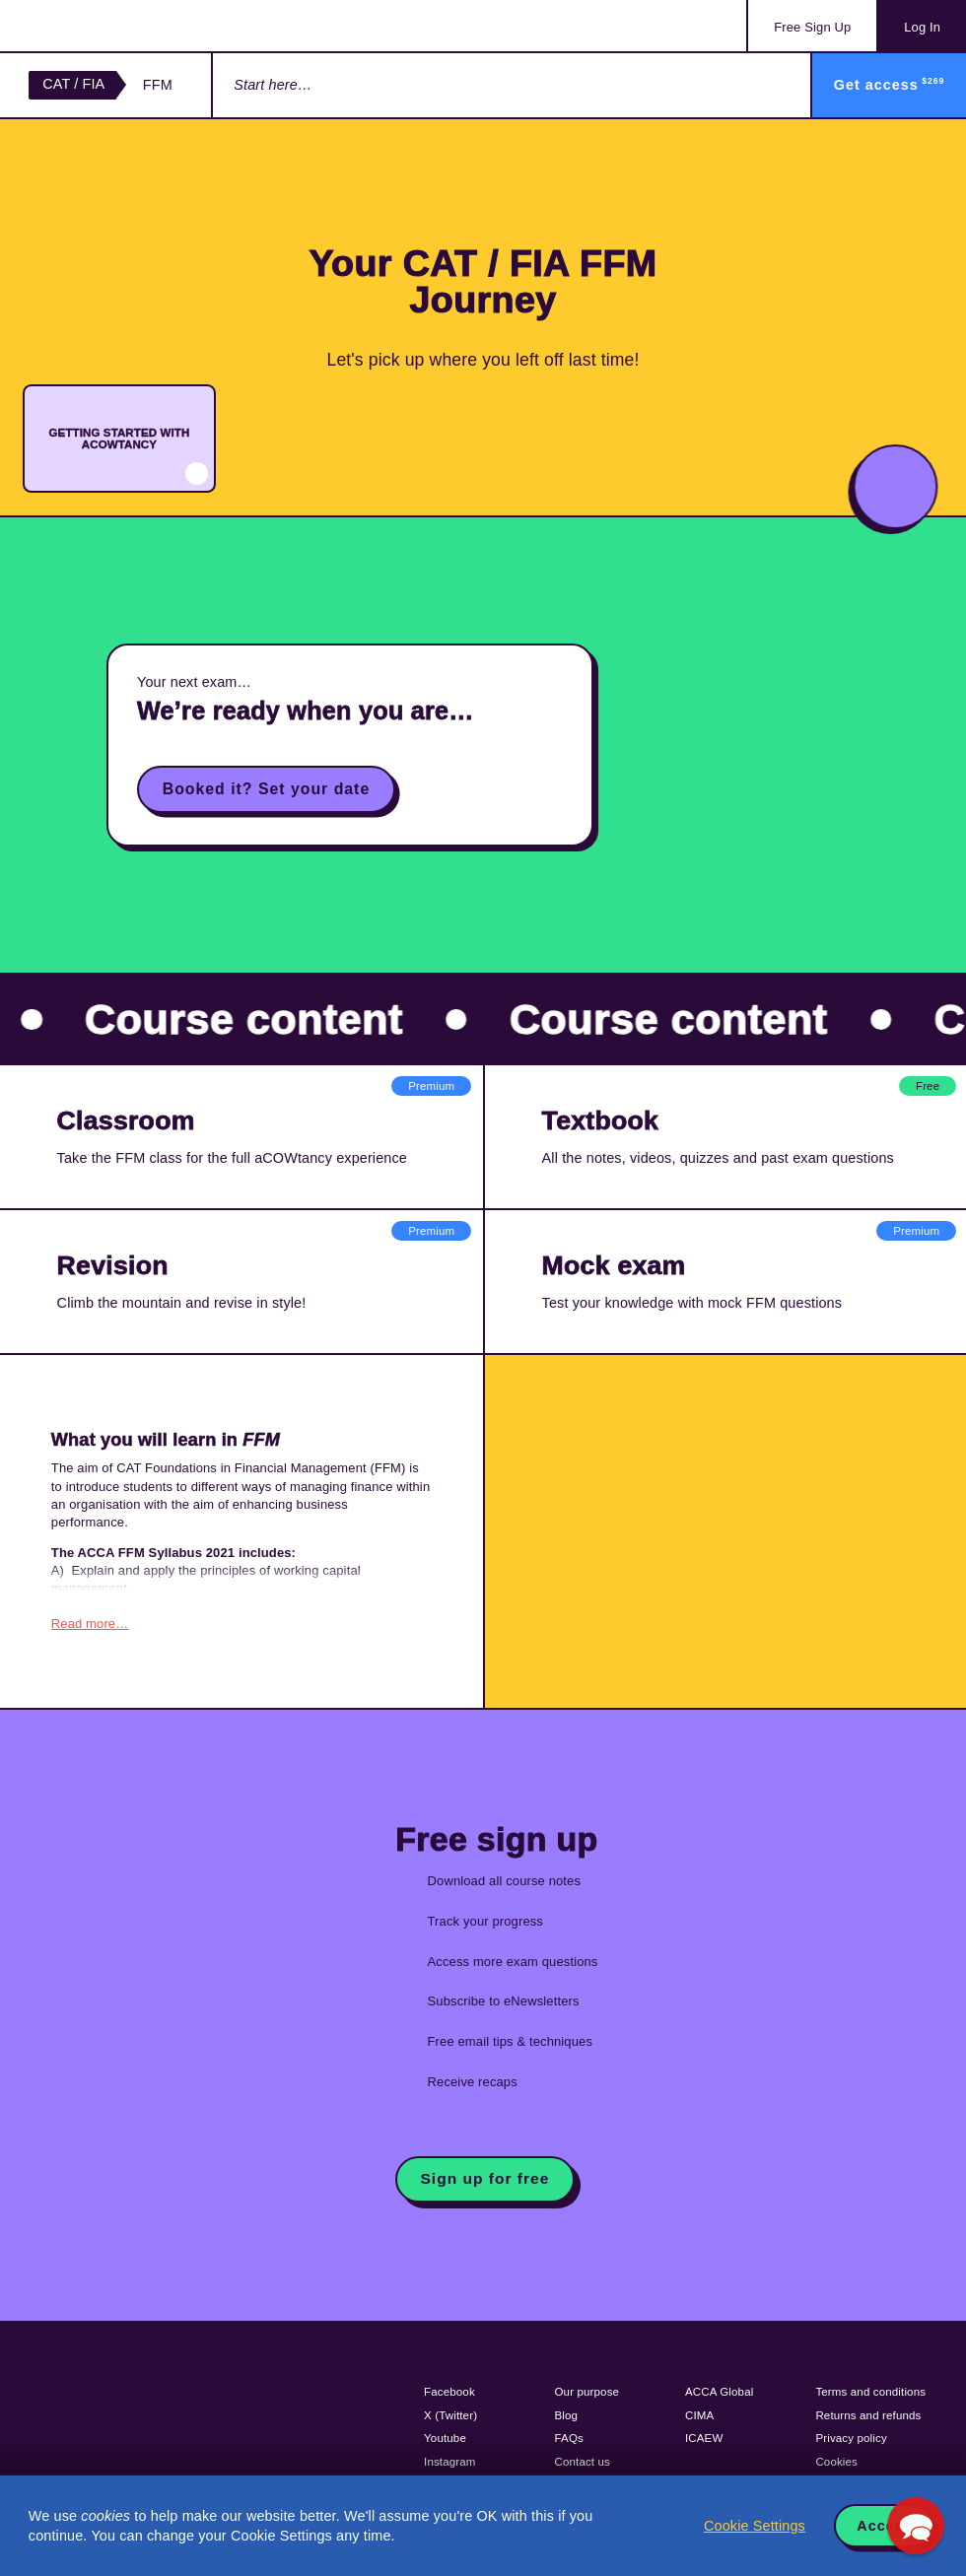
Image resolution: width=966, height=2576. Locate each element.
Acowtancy (108, 25)
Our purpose (587, 2389)
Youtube (445, 2435)
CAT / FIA (73, 84)
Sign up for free (484, 2175)
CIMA (699, 2412)
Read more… (89, 1620)
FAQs (569, 2435)
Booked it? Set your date (266, 788)
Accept (883, 2526)
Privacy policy (850, 2435)
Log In (922, 27)
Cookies (836, 2459)
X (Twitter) (450, 2412)
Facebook (449, 2389)
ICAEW (704, 2435)
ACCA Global (719, 2389)
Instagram (450, 2459)
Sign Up (812, 27)
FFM (157, 85)
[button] (915, 2525)
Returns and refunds (868, 2412)
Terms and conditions (870, 2389)
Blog (567, 2412)
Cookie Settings (754, 2526)
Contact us (583, 2459)
